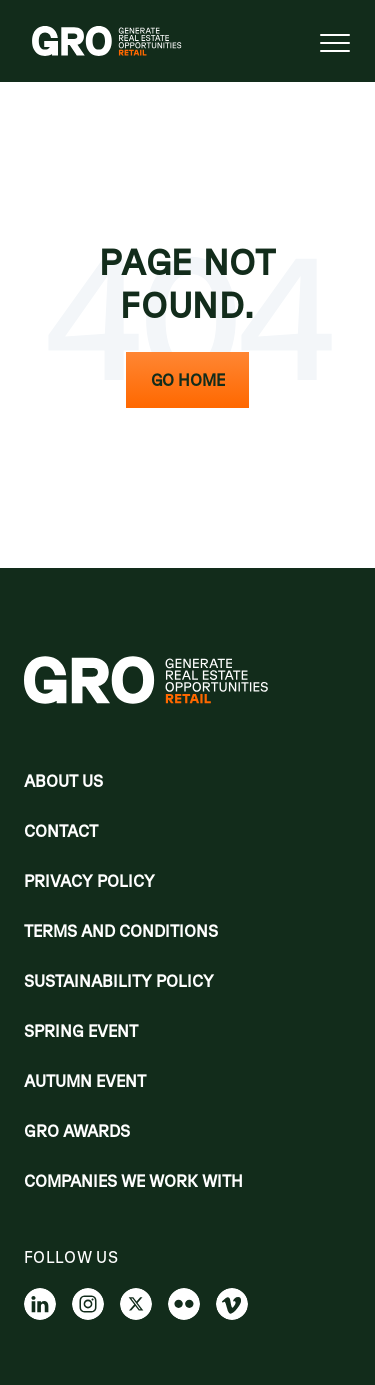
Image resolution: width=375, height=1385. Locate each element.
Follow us (71, 1257)
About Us (63, 781)
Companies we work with (133, 1181)
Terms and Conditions (121, 931)
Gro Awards (77, 1131)
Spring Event (81, 1031)
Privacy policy (89, 881)
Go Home (188, 380)
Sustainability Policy (119, 981)
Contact (61, 831)
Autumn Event (85, 1081)
